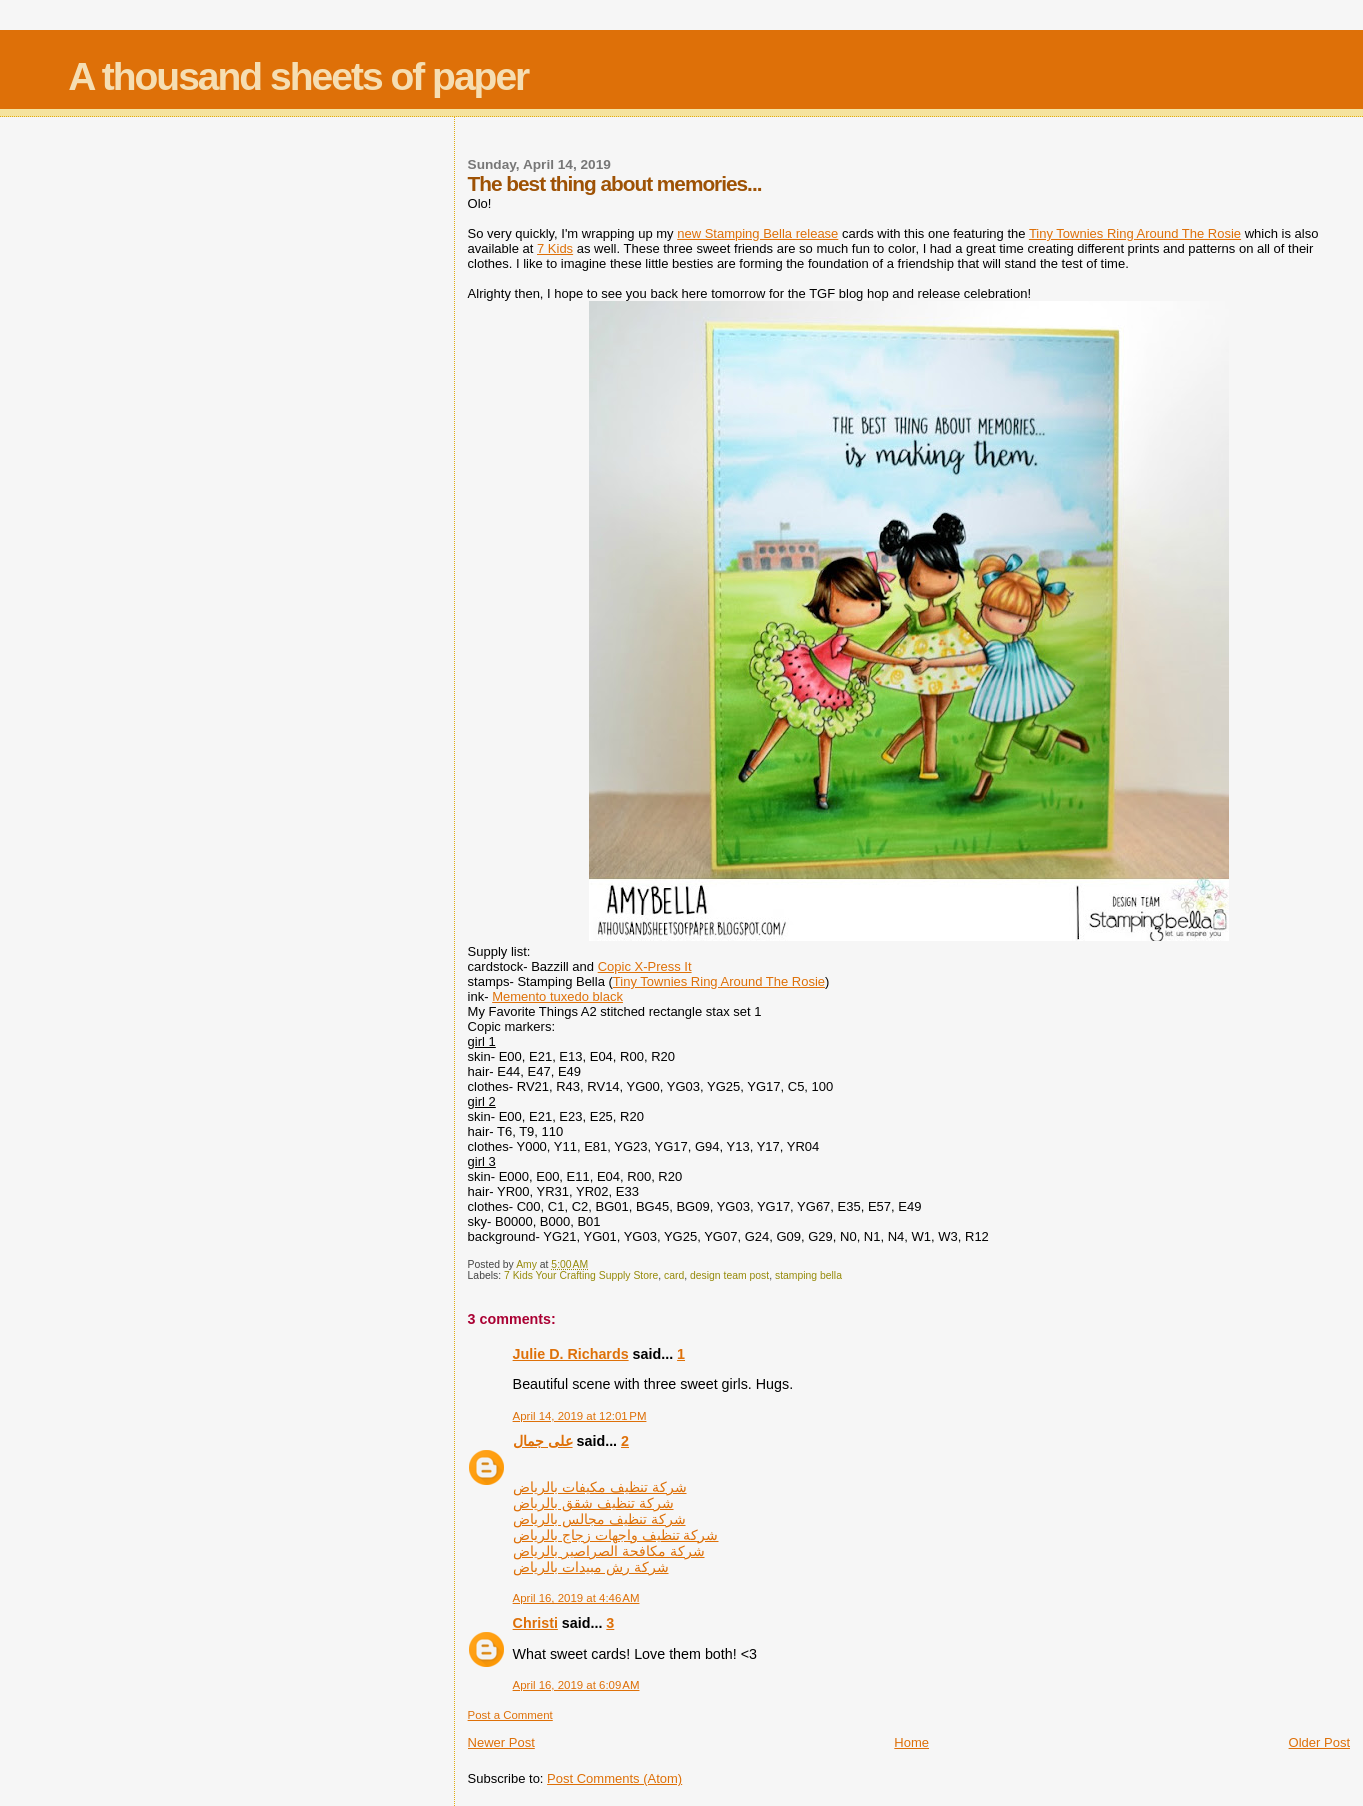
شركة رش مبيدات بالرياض (591, 1567)
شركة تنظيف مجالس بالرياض (599, 1519)
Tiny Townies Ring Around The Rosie (1135, 233)
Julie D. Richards (571, 1354)
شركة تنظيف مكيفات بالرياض (600, 1487)
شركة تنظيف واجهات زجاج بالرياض (616, 1535)
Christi (535, 1623)
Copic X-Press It (645, 966)
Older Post (1319, 1742)
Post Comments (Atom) (614, 1778)
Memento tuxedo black (557, 996)
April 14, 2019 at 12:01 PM (580, 1416)
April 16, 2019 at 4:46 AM (576, 1598)
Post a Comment (510, 1715)
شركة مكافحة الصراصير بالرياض (609, 1551)
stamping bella (808, 1275)
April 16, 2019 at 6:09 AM (576, 1685)
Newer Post (501, 1742)
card (674, 1275)
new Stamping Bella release (757, 233)
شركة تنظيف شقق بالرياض (593, 1503)
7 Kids (555, 248)
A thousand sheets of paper (298, 76)
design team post (729, 1275)
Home (911, 1742)
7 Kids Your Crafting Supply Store (581, 1275)
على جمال (543, 1441)
